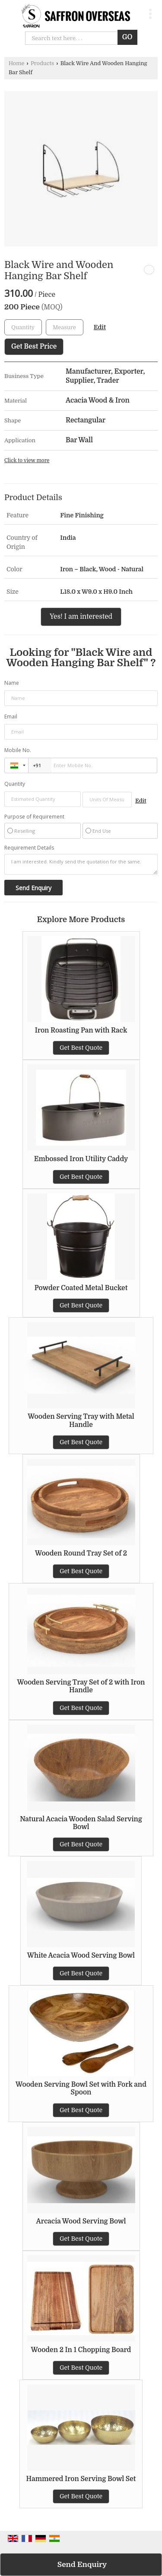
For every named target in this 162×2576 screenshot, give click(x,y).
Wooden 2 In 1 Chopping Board (81, 2350)
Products (42, 63)
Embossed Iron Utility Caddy (81, 1159)
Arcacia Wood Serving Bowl (81, 2221)
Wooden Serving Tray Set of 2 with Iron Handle (81, 1686)
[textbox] (64, 327)
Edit (100, 327)
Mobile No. (17, 750)
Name (11, 683)
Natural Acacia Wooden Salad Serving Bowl (81, 1823)
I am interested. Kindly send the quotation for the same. (81, 864)
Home (16, 63)
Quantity (14, 783)
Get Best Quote (81, 1047)
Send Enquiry (82, 2564)
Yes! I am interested (81, 616)
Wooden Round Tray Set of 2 (81, 1553)
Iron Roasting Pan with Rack (81, 1030)
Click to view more (26, 460)
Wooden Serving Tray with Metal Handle (81, 1420)
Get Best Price (34, 346)
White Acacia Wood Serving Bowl (81, 1955)
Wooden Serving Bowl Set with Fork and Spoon (81, 2088)
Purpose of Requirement (34, 817)
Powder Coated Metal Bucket (81, 1288)
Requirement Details (29, 848)
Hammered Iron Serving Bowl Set (81, 2479)
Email (10, 716)
